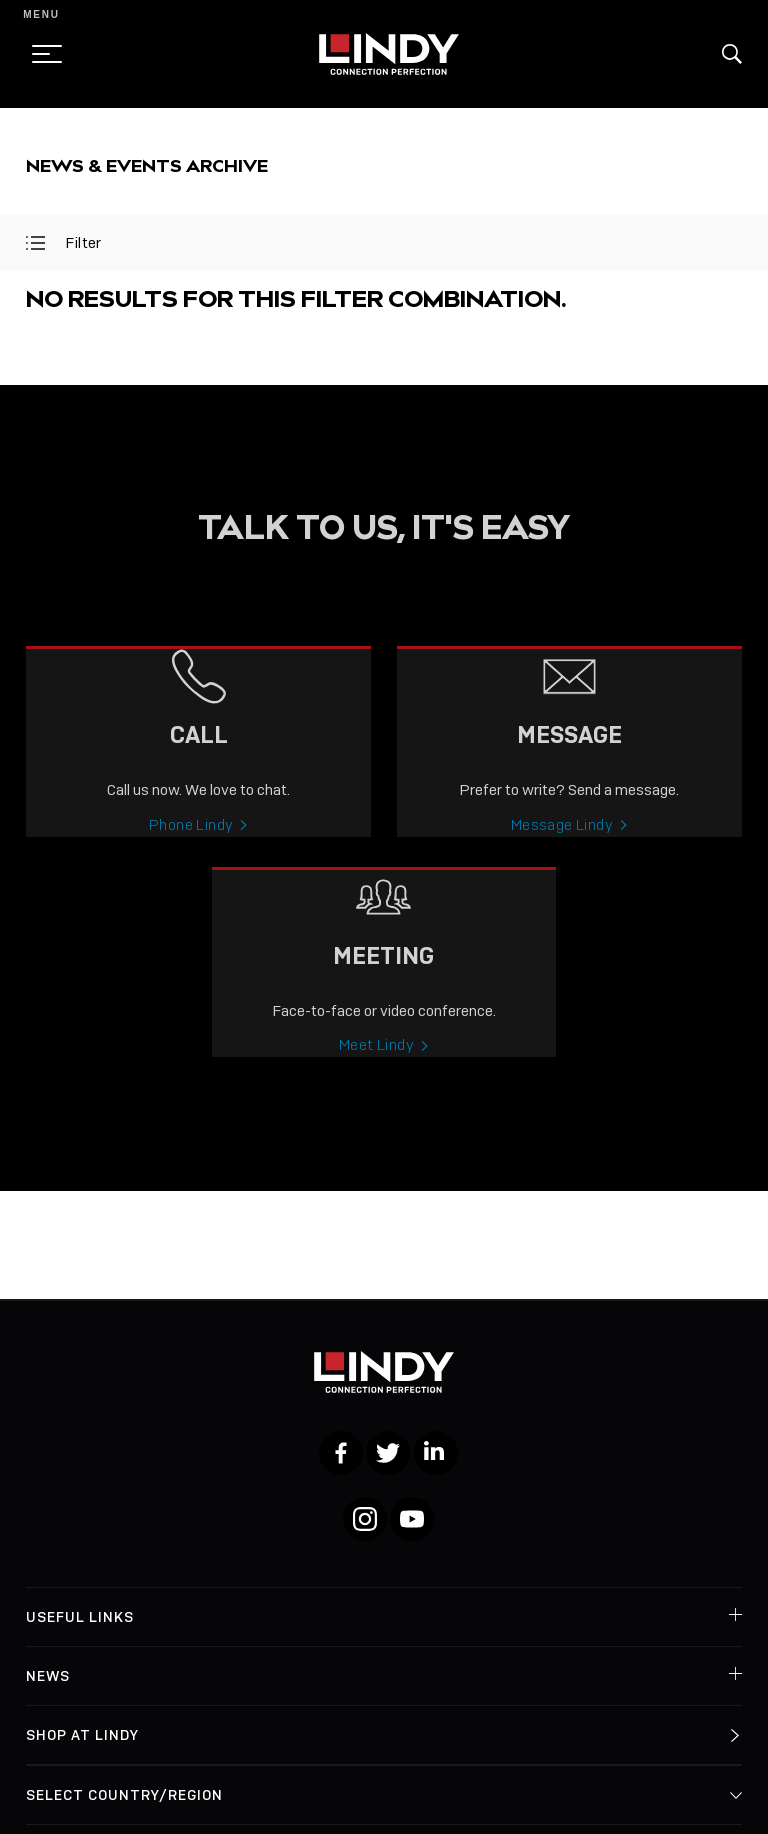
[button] (732, 54)
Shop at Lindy (82, 1735)
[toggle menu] (41, 54)
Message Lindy (562, 840)
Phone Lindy (191, 840)
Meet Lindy (376, 1061)
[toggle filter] (35, 243)
